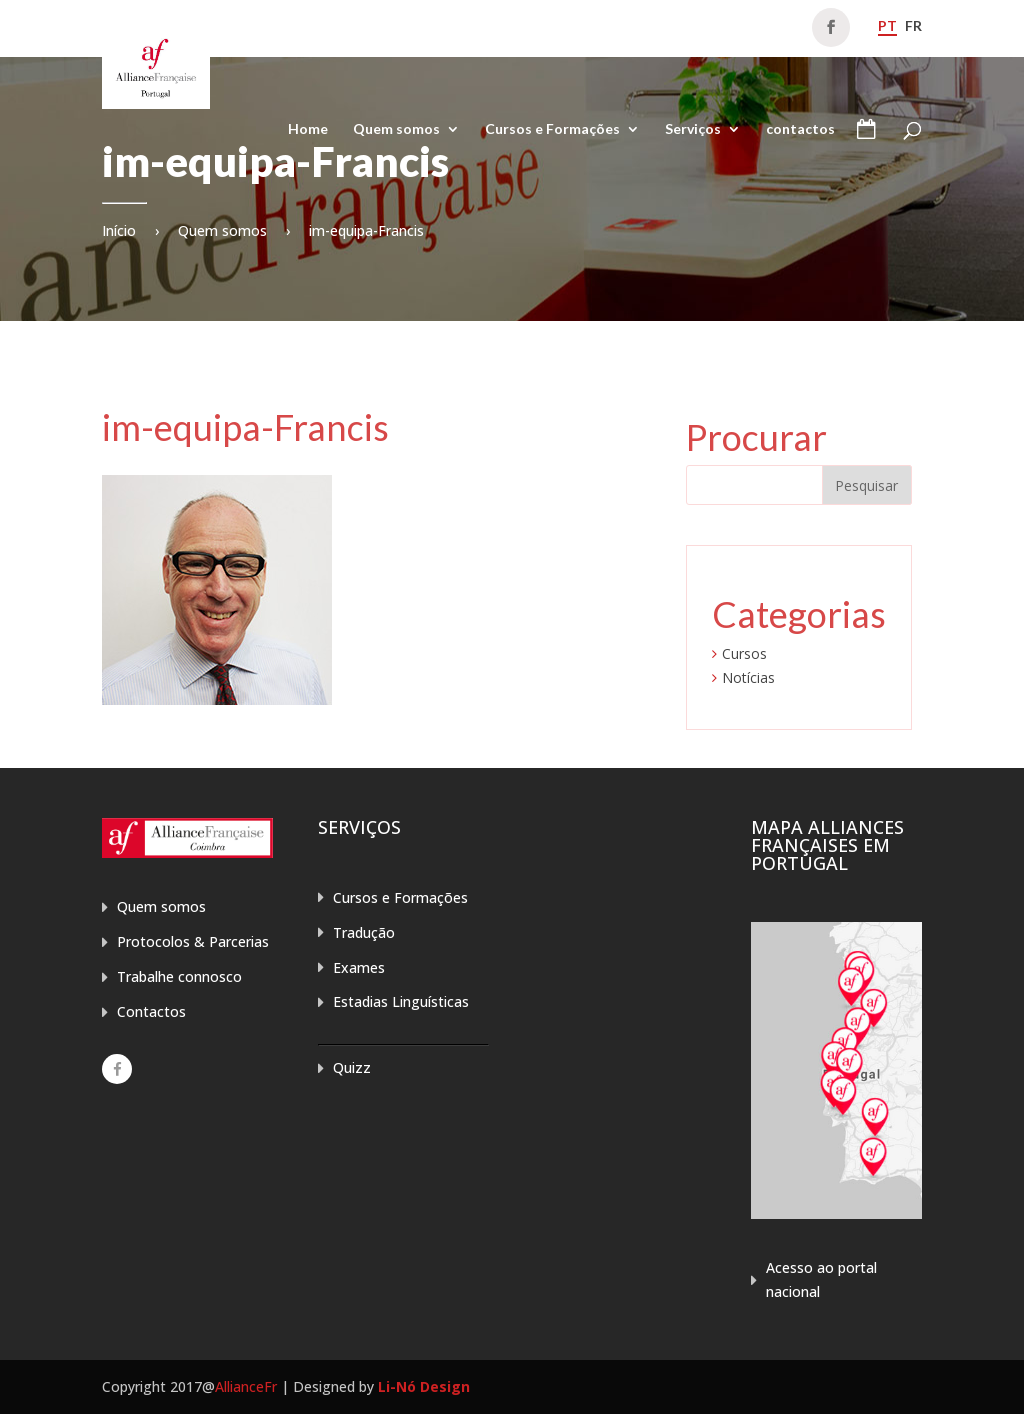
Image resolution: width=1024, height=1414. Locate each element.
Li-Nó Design (424, 1386)
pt (887, 25)
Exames (359, 967)
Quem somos (396, 129)
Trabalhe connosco (179, 976)
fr (913, 25)
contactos (800, 129)
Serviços (693, 129)
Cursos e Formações (552, 129)
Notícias (748, 677)
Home (308, 129)
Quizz (352, 1067)
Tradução (364, 932)
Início (119, 230)
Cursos (744, 653)
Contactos (151, 1011)
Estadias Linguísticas (401, 1001)
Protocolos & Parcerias (193, 941)
